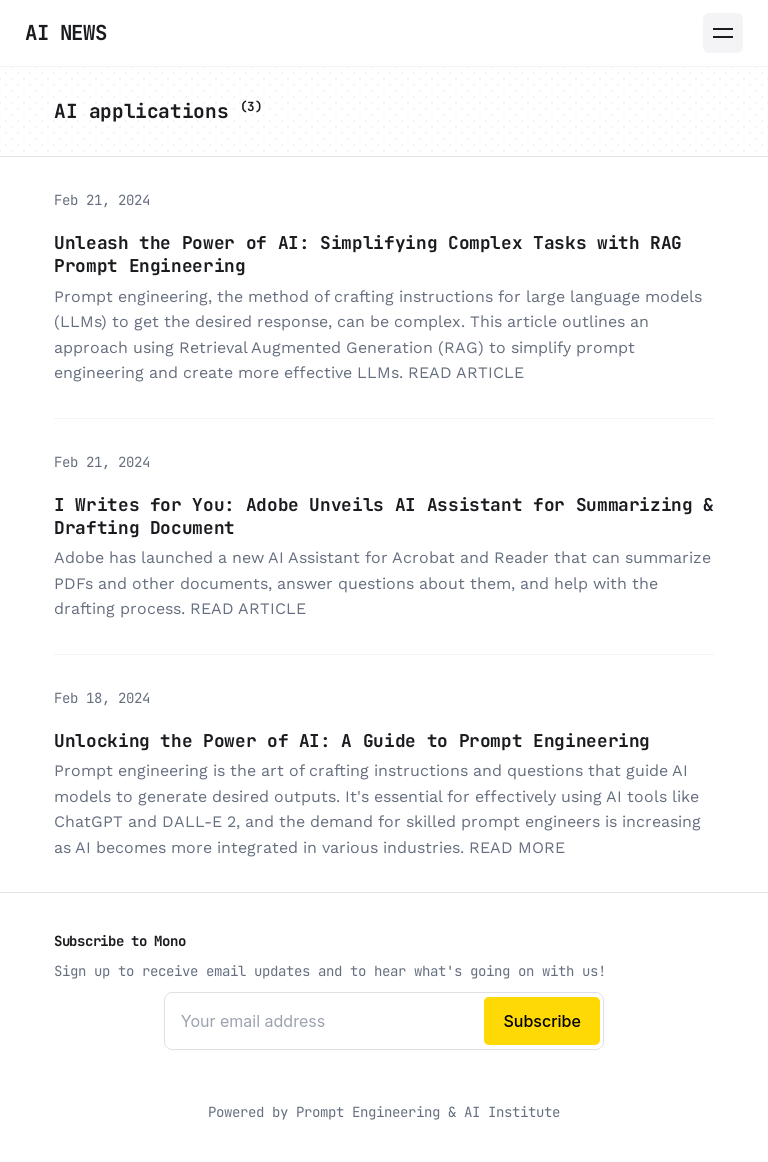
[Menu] (723, 33)
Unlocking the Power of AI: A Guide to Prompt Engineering (352, 740)
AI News (65, 32)
